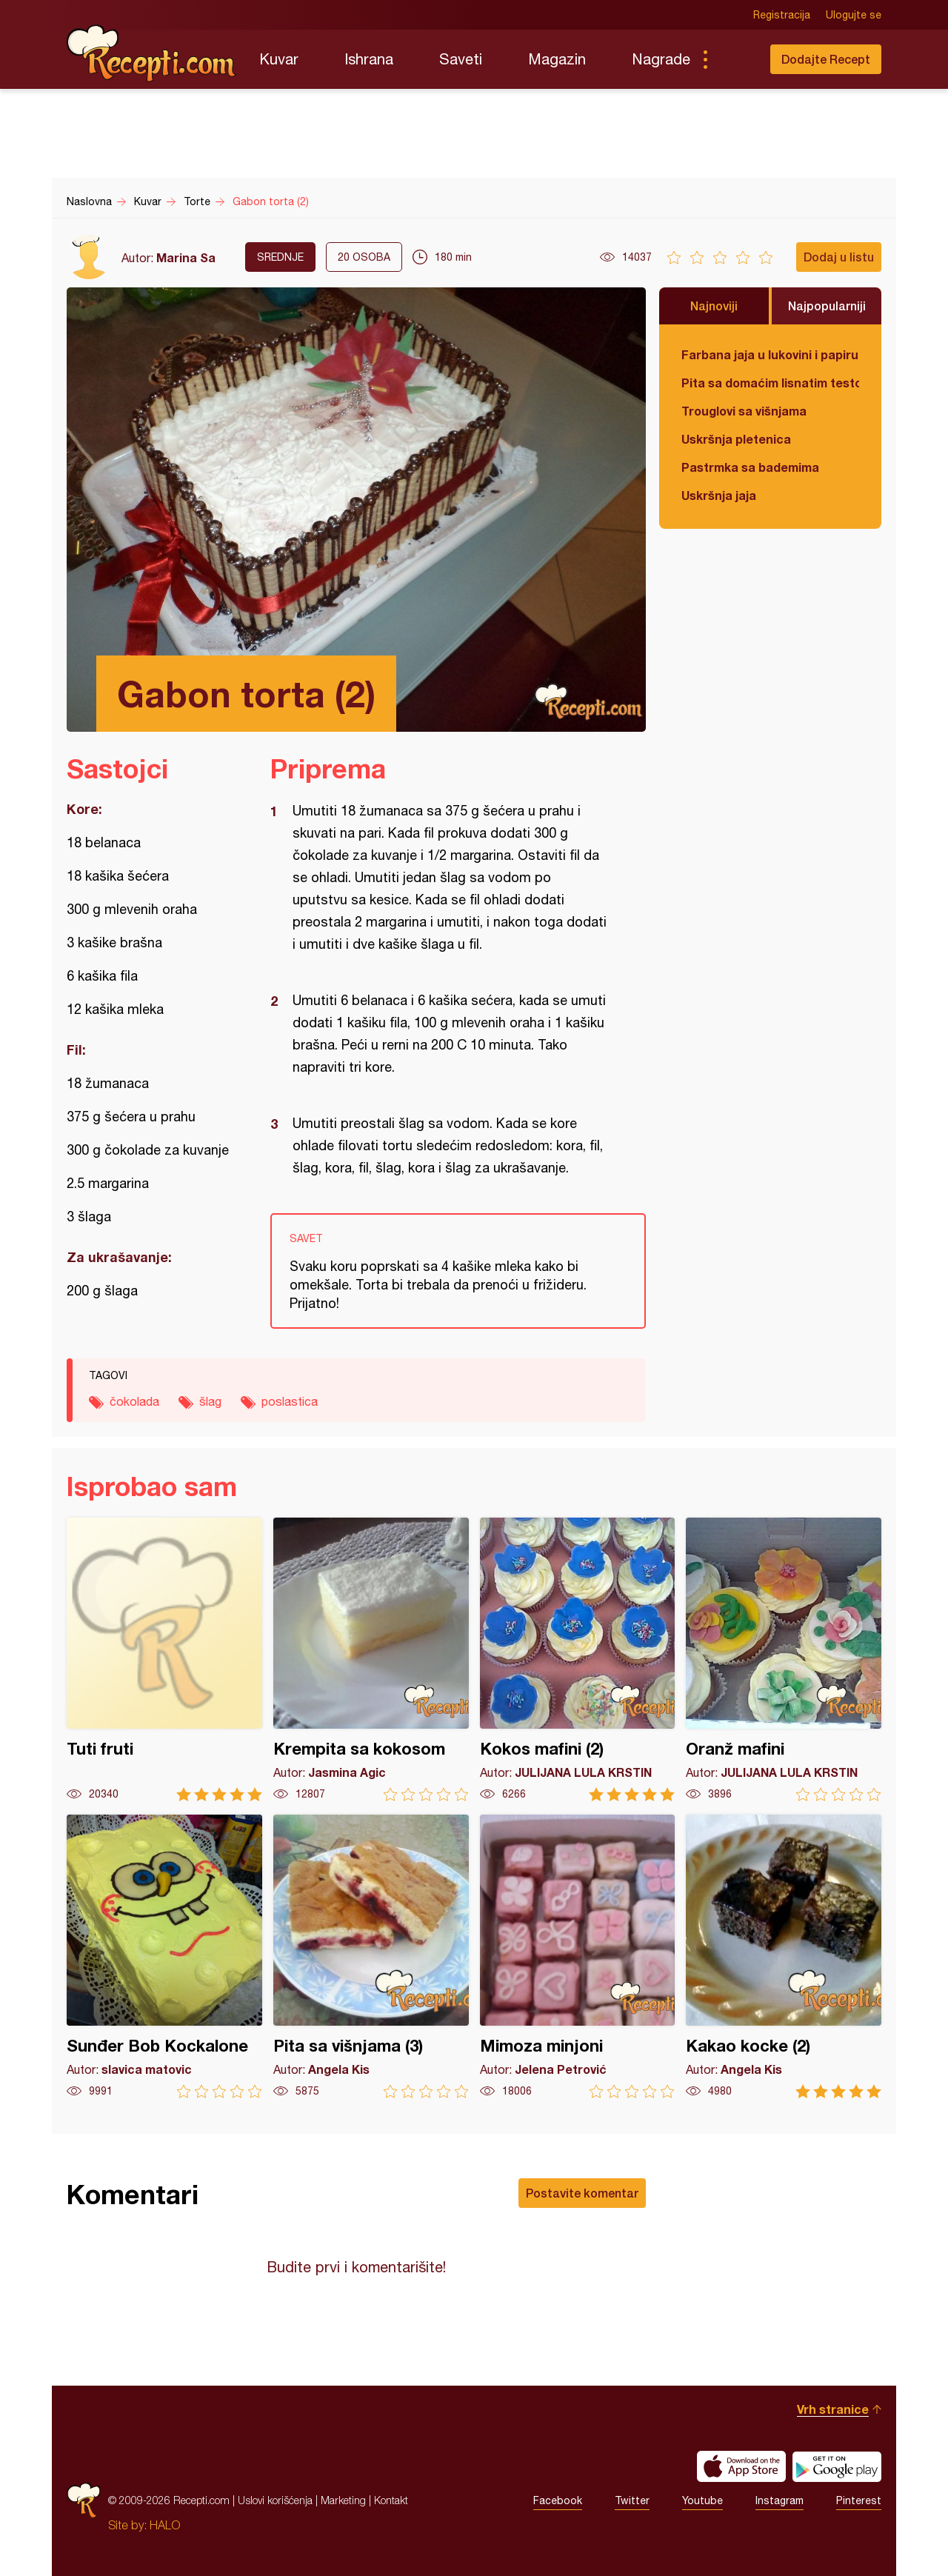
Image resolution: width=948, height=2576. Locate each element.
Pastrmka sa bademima (750, 467)
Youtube (702, 2500)
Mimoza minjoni (577, 1956)
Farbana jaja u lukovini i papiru (769, 354)
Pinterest (858, 2500)
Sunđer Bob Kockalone (164, 1956)
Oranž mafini (783, 1659)
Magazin (557, 58)
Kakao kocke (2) (783, 1956)
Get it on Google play (836, 2466)
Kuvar (278, 58)
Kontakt (391, 2500)
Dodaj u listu (839, 257)
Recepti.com (152, 53)
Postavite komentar (582, 2193)
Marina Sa (186, 257)
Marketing (343, 2500)
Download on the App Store (741, 2466)
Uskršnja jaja (718, 495)
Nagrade (661, 58)
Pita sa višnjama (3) (371, 1956)
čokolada (134, 1401)
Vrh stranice (833, 2409)
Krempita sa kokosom (371, 1659)
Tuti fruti (164, 1659)
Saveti (460, 58)
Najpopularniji (827, 305)
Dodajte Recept (825, 59)
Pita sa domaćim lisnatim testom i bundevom (770, 383)
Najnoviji (714, 305)
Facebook (557, 2500)
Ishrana (368, 58)
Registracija (781, 15)
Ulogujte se (853, 15)
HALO (165, 2525)
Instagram (779, 2500)
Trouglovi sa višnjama (744, 411)
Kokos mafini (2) (577, 1659)
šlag (210, 1401)
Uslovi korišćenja (275, 2500)
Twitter (632, 2500)
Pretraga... (734, 59)
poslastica (289, 1401)
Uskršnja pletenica (736, 439)
